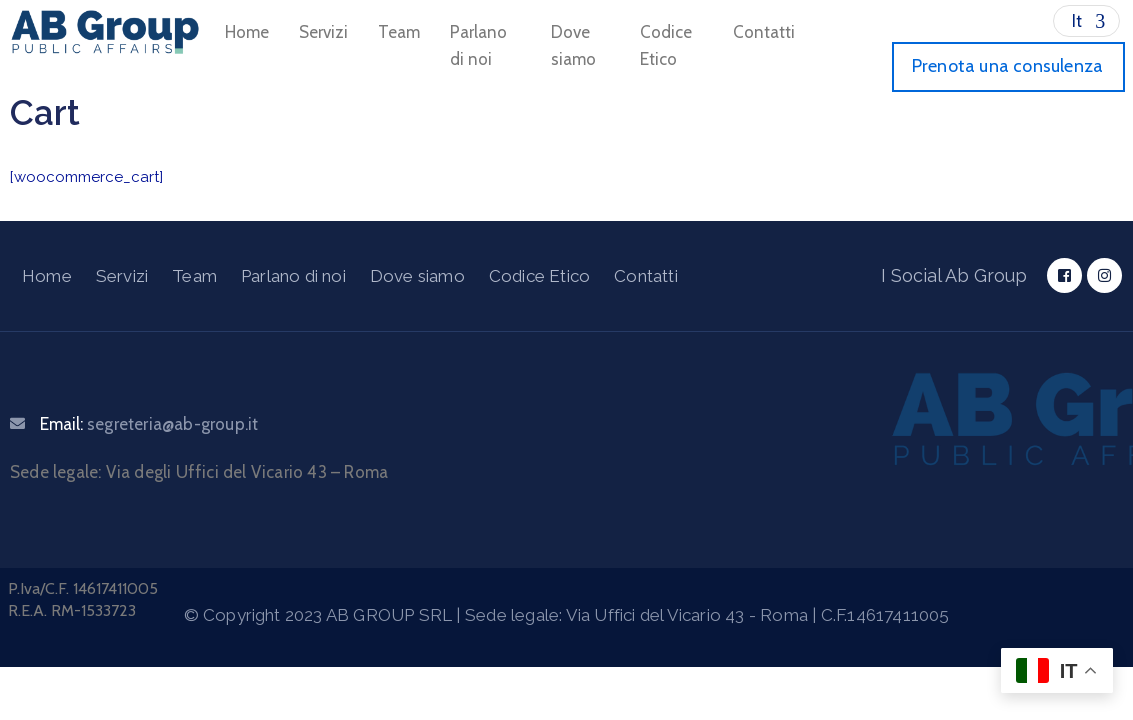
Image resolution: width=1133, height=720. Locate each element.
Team (399, 32)
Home (247, 32)
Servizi (323, 32)
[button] (1008, 67)
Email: (149, 424)
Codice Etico (666, 45)
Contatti (764, 32)
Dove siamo (573, 45)
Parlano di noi (478, 45)
